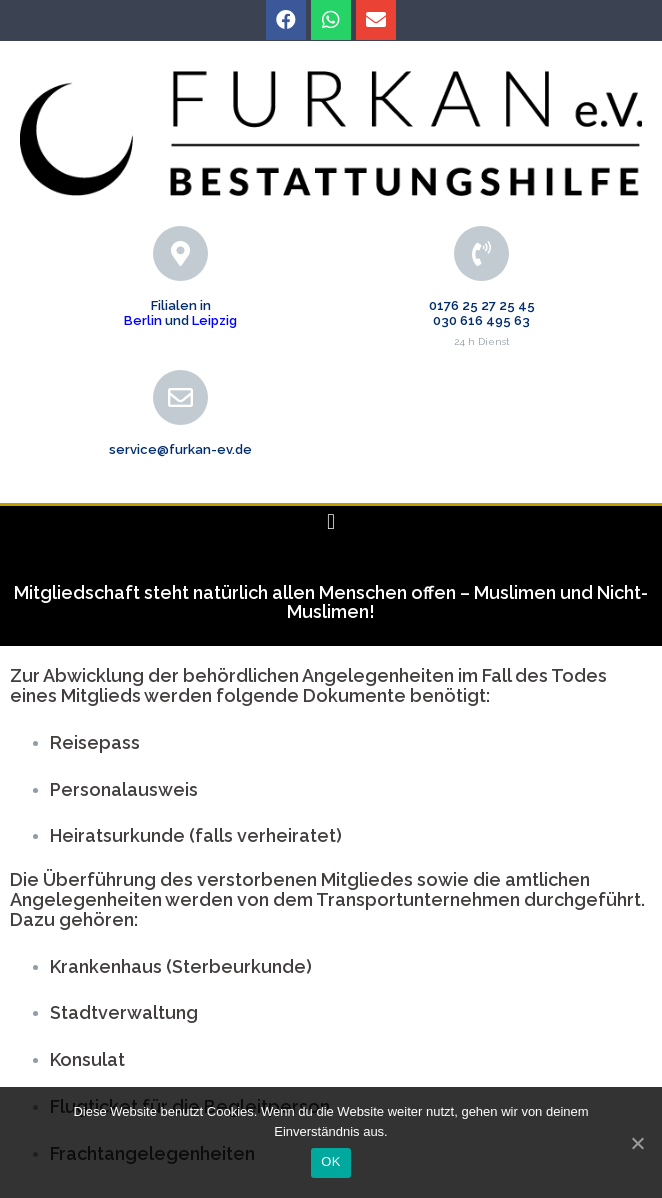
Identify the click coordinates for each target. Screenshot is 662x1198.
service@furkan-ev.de (180, 449)
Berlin (143, 320)
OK (330, 1161)
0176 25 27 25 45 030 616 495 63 (482, 312)
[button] (330, 522)
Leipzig (214, 320)
